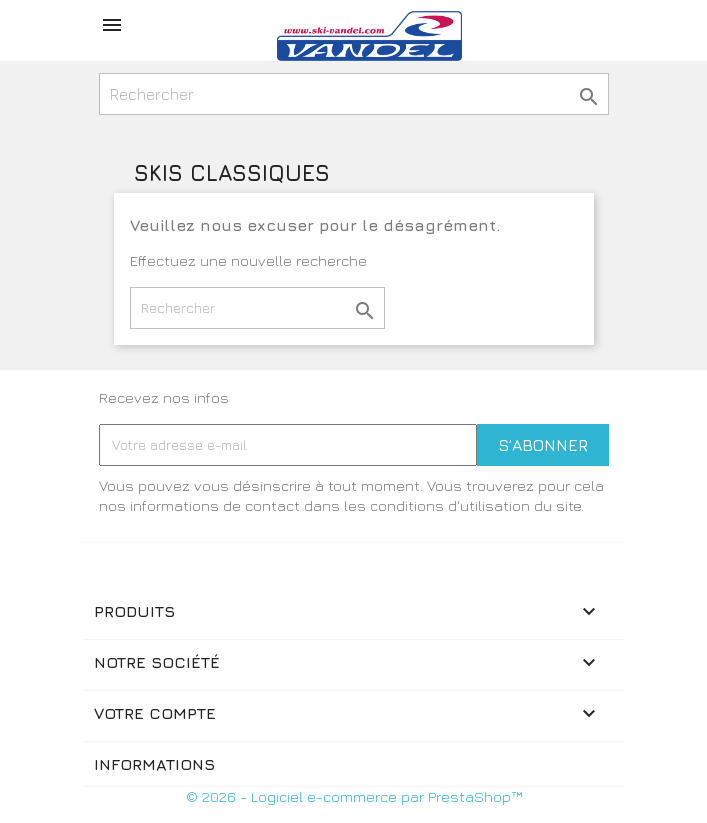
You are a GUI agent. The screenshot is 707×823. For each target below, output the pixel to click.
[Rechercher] (354, 94)
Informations (154, 764)
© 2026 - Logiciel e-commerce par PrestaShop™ (354, 796)
